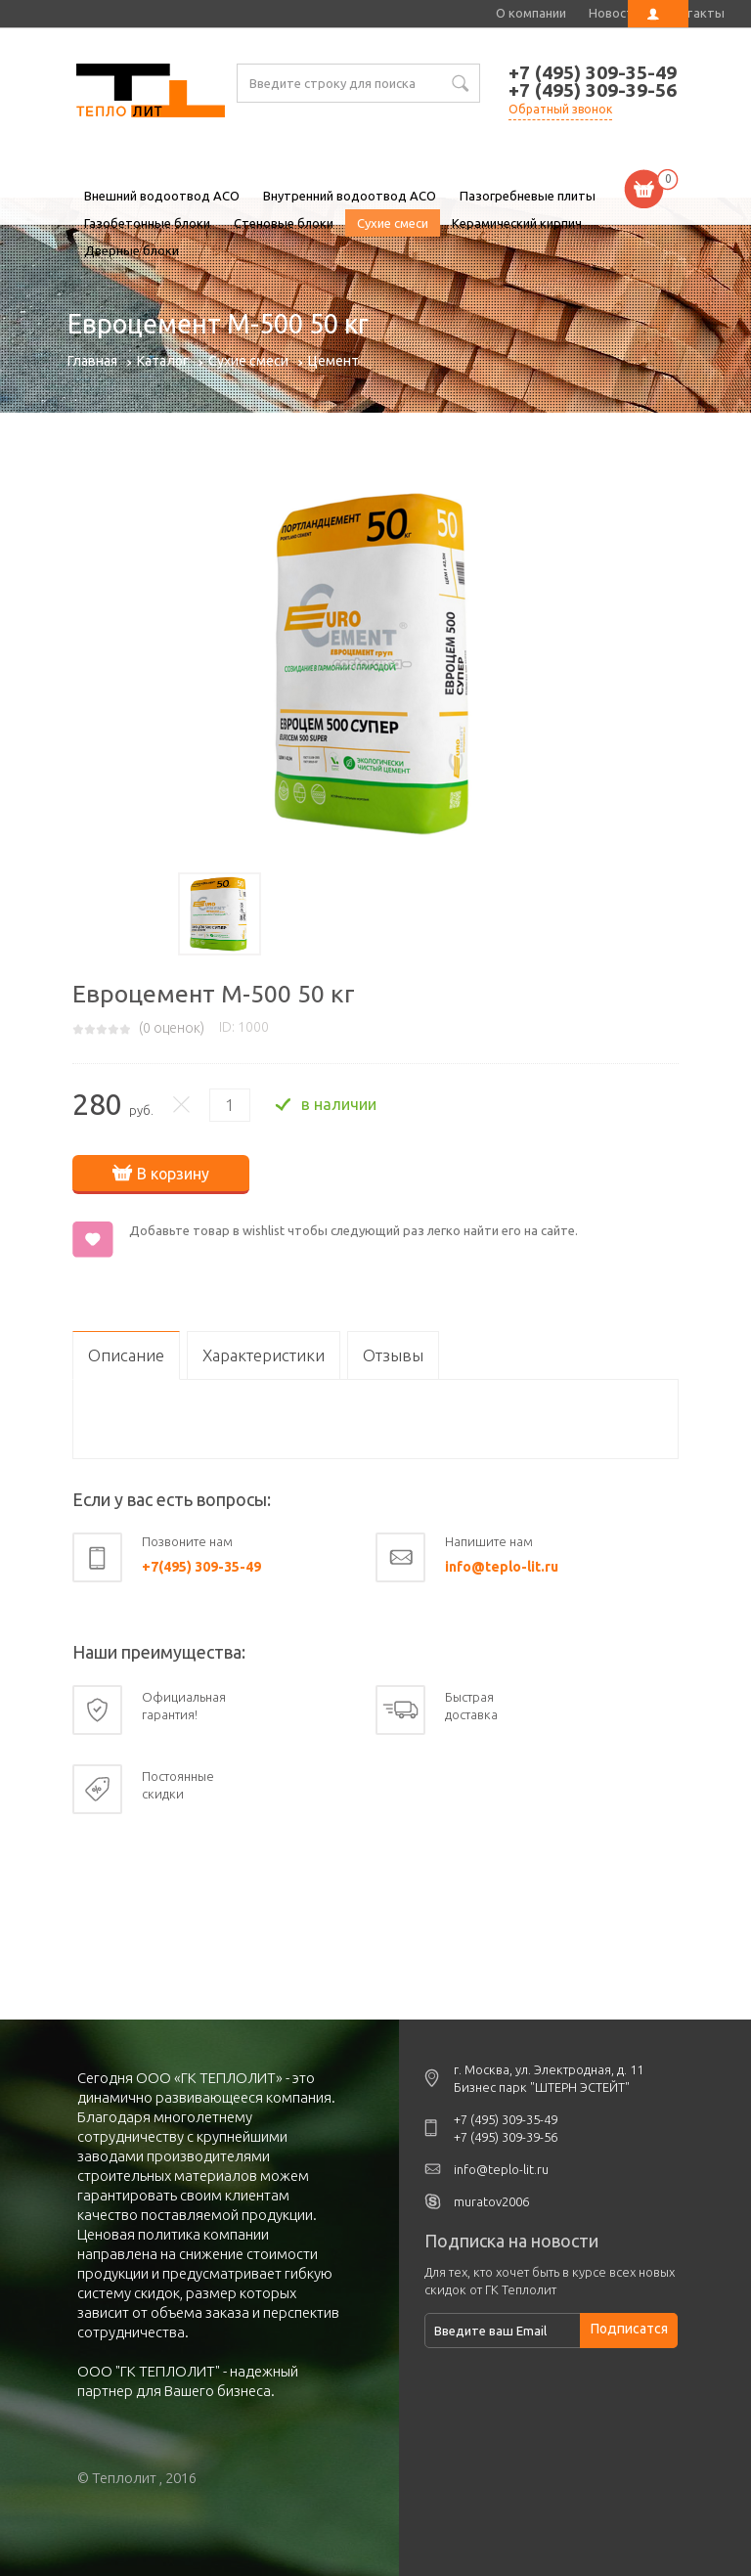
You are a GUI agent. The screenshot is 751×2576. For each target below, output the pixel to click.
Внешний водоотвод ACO (162, 195)
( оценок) (171, 1028)
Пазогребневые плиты (528, 195)
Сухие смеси (392, 223)
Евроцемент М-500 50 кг (150, 93)
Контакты (694, 13)
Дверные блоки (131, 250)
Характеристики (263, 1354)
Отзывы (393, 1354)
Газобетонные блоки (147, 223)
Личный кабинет (658, 13)
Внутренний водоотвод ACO (349, 195)
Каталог (163, 361)
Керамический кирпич (517, 223)
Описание (126, 1354)
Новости (615, 13)
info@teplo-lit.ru (501, 1566)
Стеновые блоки (283, 223)
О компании (531, 13)
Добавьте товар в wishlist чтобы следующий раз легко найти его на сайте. (353, 1229)
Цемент (333, 361)
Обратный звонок (560, 109)
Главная (92, 361)
